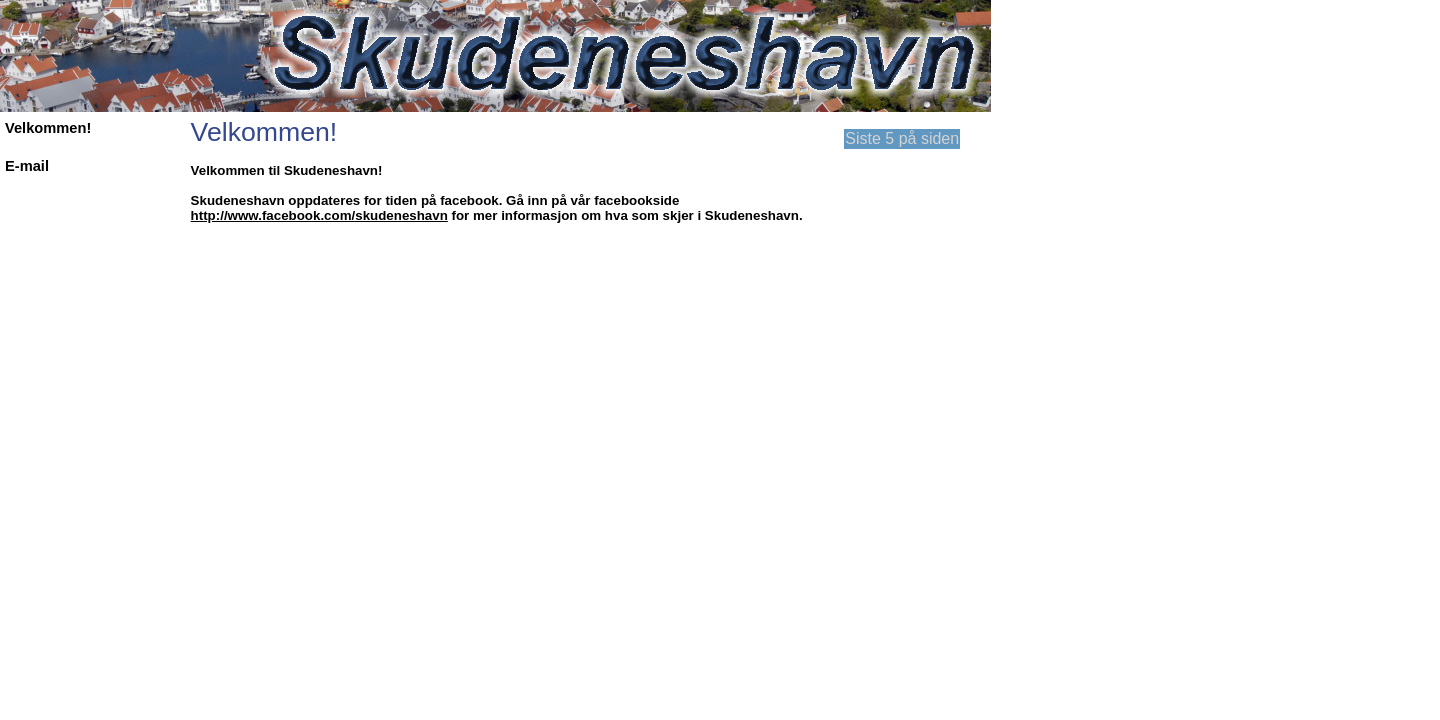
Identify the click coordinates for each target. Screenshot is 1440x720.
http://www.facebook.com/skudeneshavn (319, 215)
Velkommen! (48, 128)
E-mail (27, 166)
